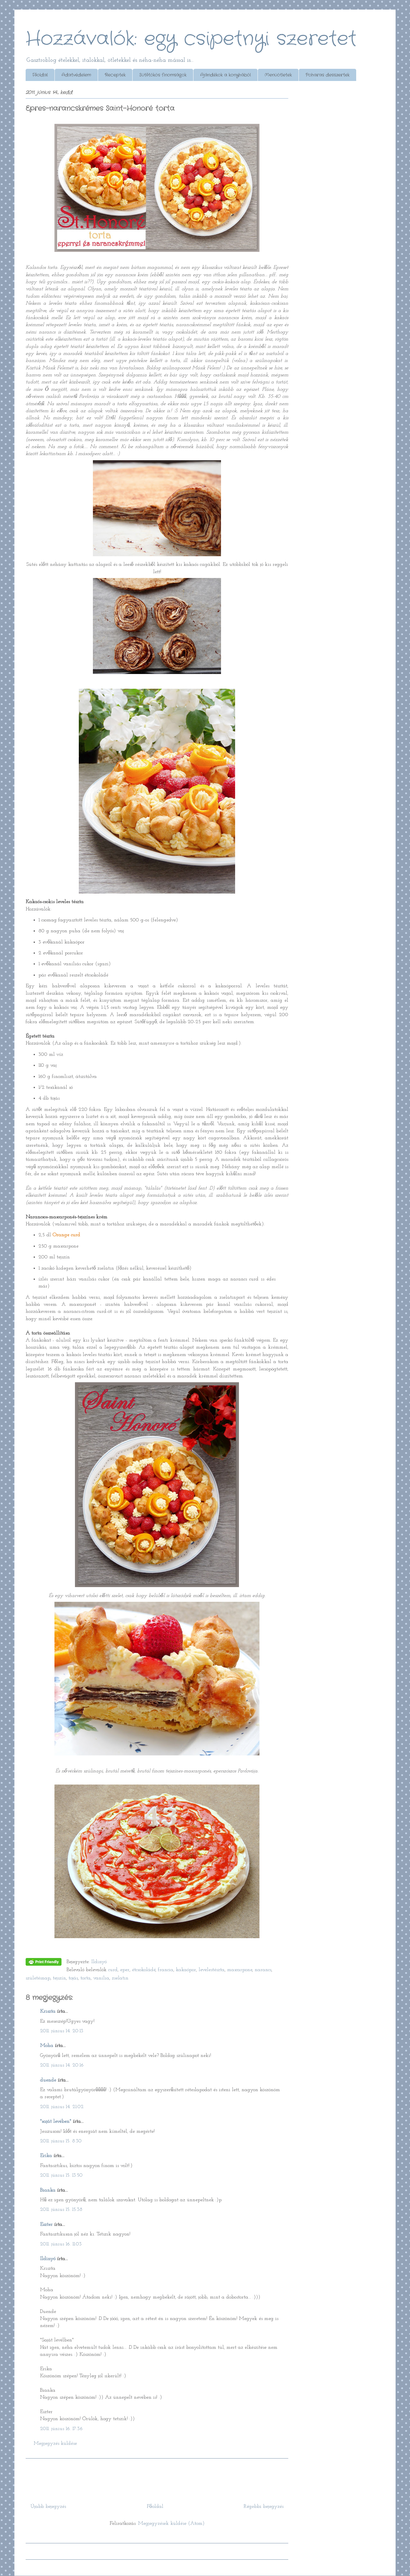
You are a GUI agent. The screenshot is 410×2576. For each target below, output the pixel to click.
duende (48, 2080)
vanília (101, 1978)
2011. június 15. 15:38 (61, 2209)
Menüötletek (278, 75)
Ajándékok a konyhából (225, 75)
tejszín (59, 1978)
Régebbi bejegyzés (263, 2506)
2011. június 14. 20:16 (62, 2065)
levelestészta (212, 1969)
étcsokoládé (143, 1969)
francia (165, 1969)
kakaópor (186, 1969)
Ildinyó (47, 2258)
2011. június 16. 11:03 (61, 2244)
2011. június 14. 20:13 (61, 2031)
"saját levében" (55, 2121)
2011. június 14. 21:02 (62, 2106)
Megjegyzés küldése (55, 2443)
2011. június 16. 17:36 (61, 2428)
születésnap (38, 1978)
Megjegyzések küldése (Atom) (171, 2523)
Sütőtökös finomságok (162, 75)
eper (124, 1969)
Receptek (115, 75)
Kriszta (48, 2011)
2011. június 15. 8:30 (61, 2141)
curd (113, 1969)
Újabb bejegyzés (48, 2506)
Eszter (46, 2224)
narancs (263, 1969)
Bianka (47, 2190)
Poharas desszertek (327, 75)
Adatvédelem (76, 75)
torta (85, 1978)
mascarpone (239, 1969)
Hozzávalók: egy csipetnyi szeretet (191, 39)
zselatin (120, 1978)
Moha (46, 2045)
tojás (73, 1978)
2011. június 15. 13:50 (61, 2175)
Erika (46, 2155)
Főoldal (40, 75)
